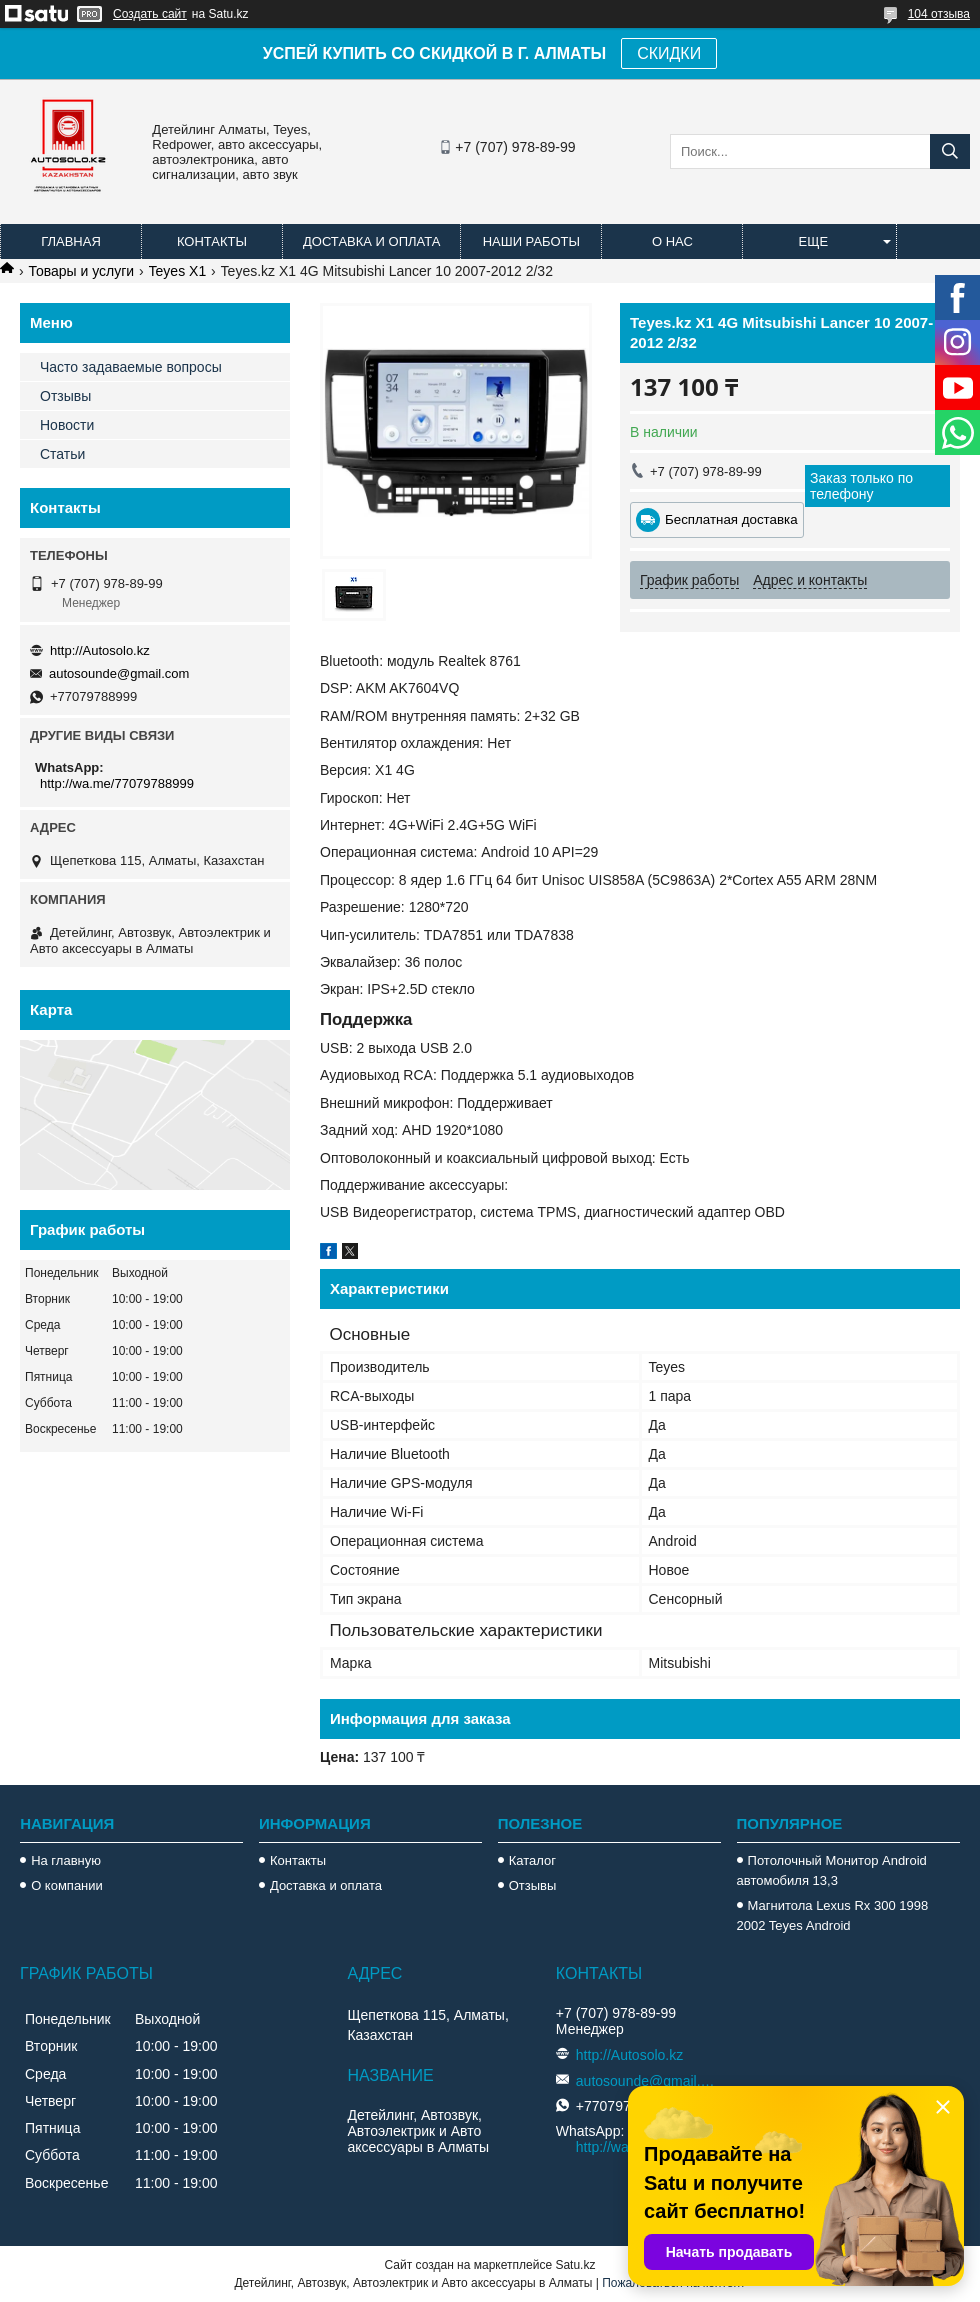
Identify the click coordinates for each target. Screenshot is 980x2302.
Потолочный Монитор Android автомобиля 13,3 (832, 1870)
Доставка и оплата (371, 241)
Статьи (62, 454)
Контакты (212, 241)
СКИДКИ (669, 53)
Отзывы (65, 396)
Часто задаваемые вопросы (131, 367)
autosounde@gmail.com (119, 673)
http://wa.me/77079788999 (117, 783)
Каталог (532, 1860)
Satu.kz (575, 2265)
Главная (71, 241)
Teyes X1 (178, 271)
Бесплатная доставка (731, 519)
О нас (672, 241)
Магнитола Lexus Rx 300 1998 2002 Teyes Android (833, 1915)
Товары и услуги (81, 271)
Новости (67, 425)
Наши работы (531, 241)
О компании (67, 1885)
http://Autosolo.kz (100, 650)
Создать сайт (150, 14)
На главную (66, 1860)
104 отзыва (939, 14)
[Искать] (950, 151)
